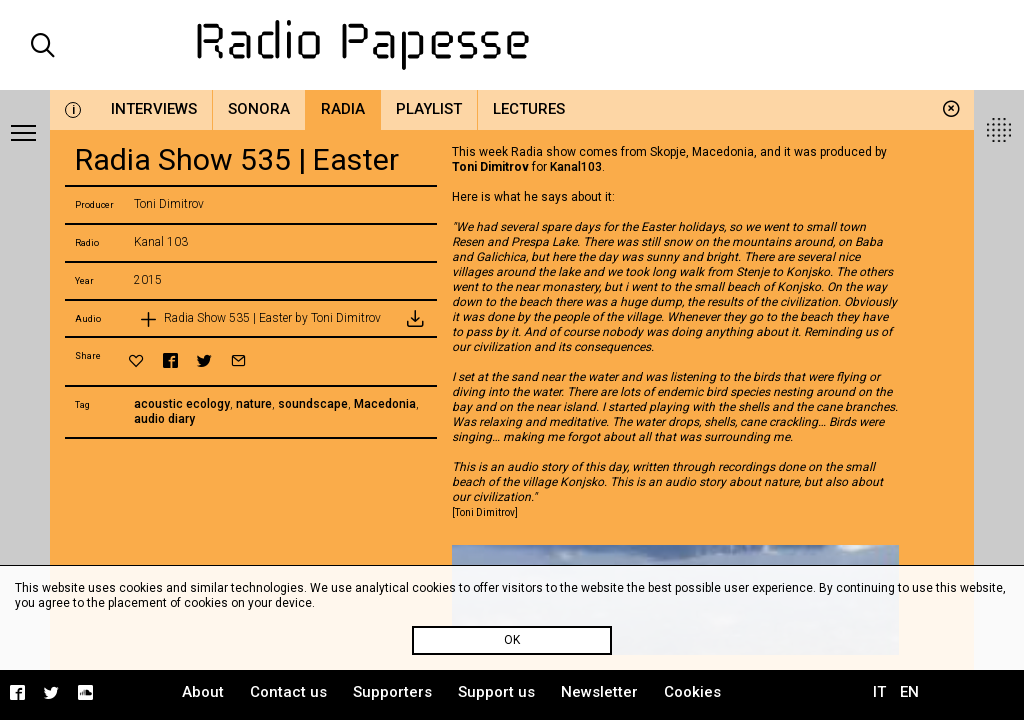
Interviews (154, 109)
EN (909, 692)
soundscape (313, 404)
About (203, 692)
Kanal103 (576, 167)
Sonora (259, 109)
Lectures (529, 109)
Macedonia (385, 404)
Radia (343, 109)
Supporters (392, 692)
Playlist (429, 109)
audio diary (164, 419)
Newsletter (599, 692)
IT (879, 692)
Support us (496, 692)
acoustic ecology (182, 404)
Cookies (692, 692)
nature (254, 404)
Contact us (288, 692)
